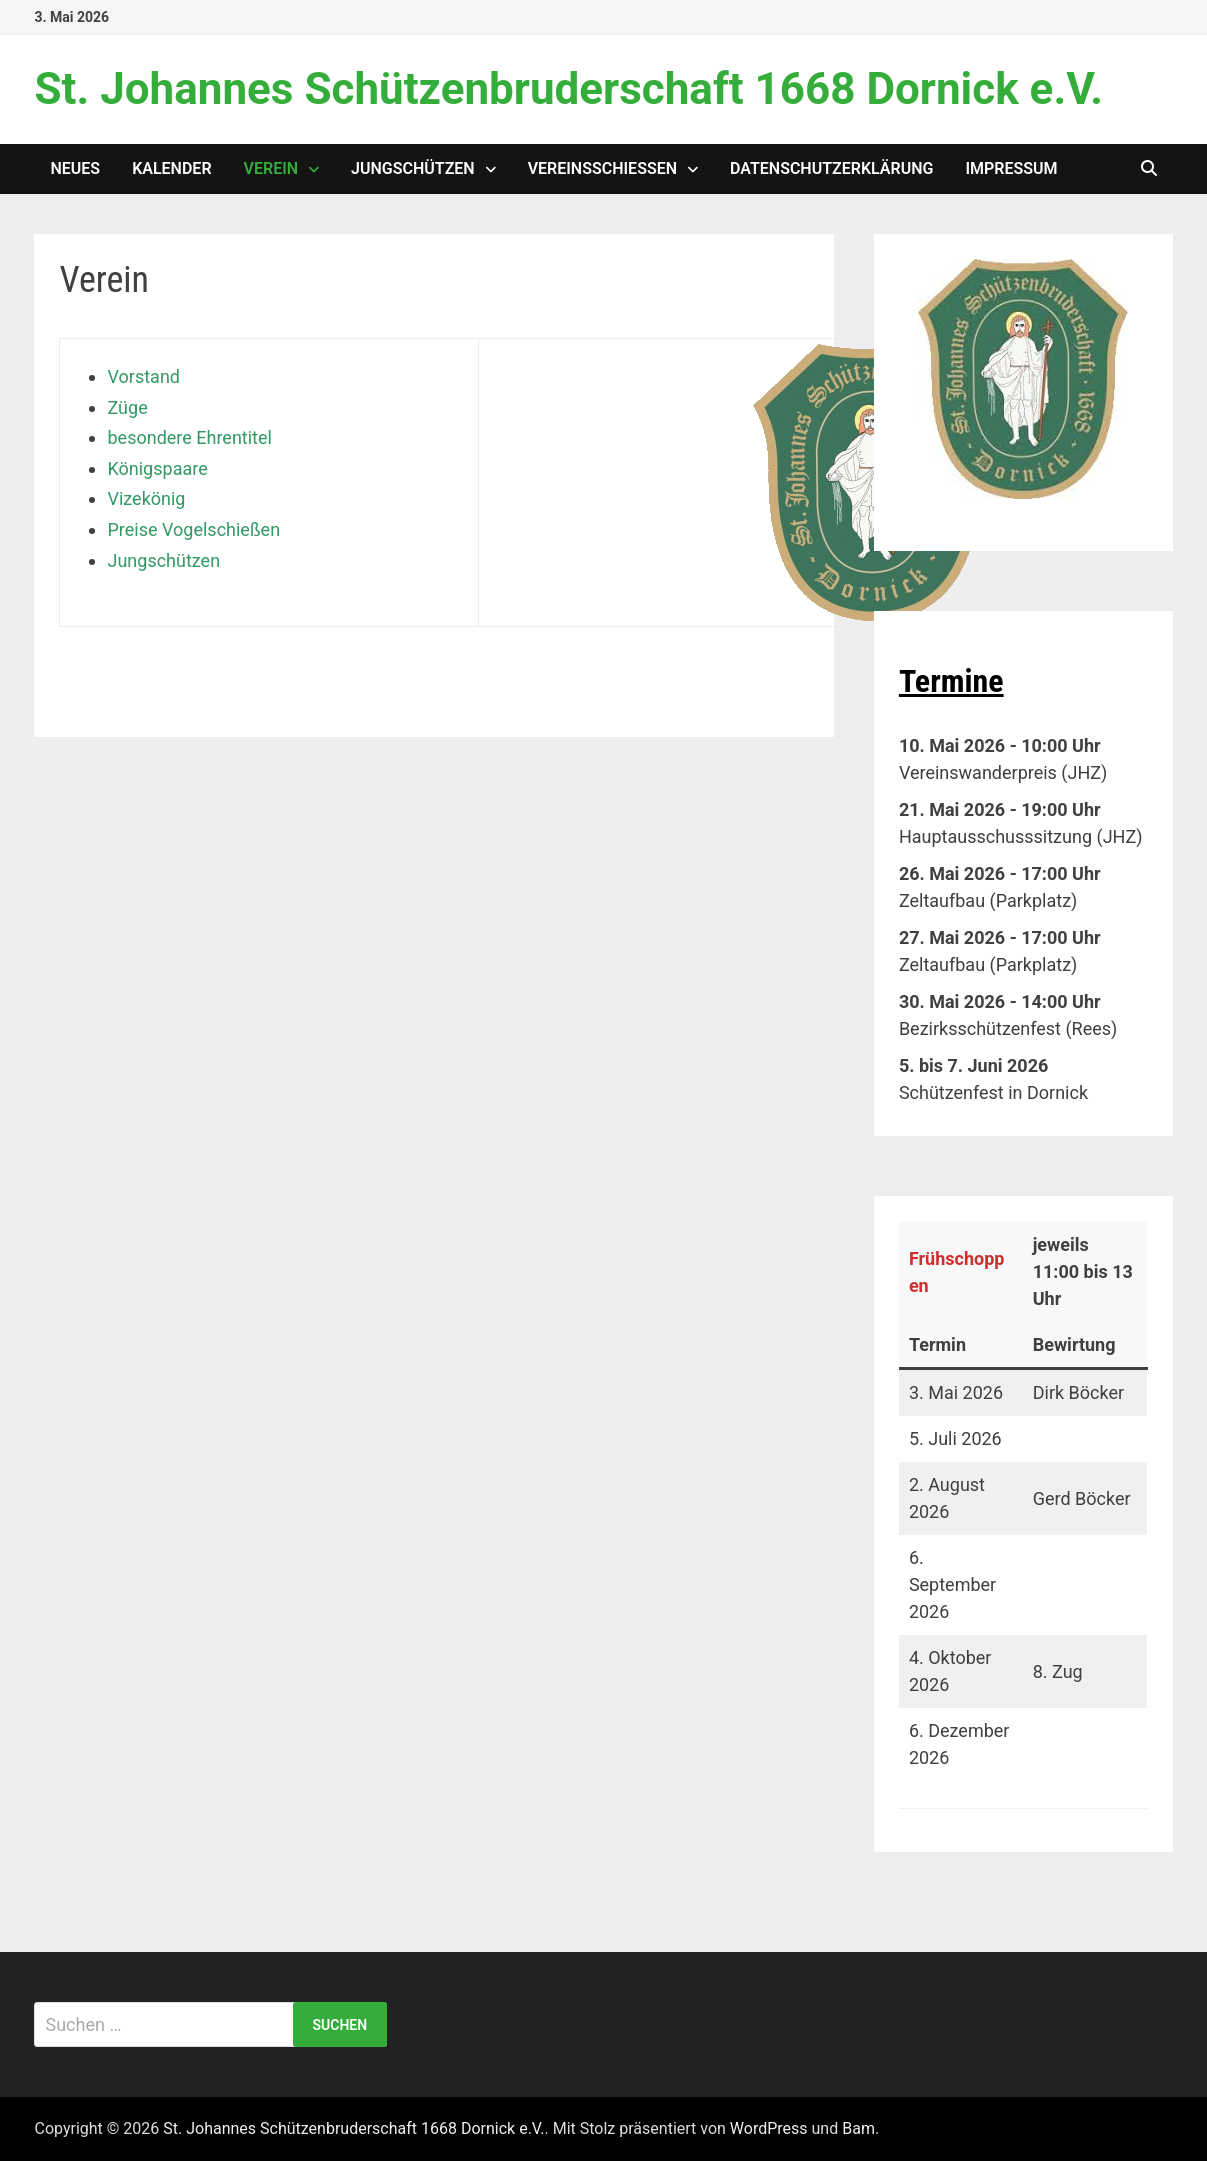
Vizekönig (146, 498)
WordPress (769, 2128)
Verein (271, 168)
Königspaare (157, 468)
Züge (127, 407)
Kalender (171, 168)
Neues (75, 168)
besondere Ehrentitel (189, 437)
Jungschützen (413, 168)
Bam (858, 2128)
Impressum (1011, 168)
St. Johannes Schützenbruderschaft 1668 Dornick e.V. (568, 89)
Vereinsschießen (602, 168)
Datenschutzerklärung (831, 168)
